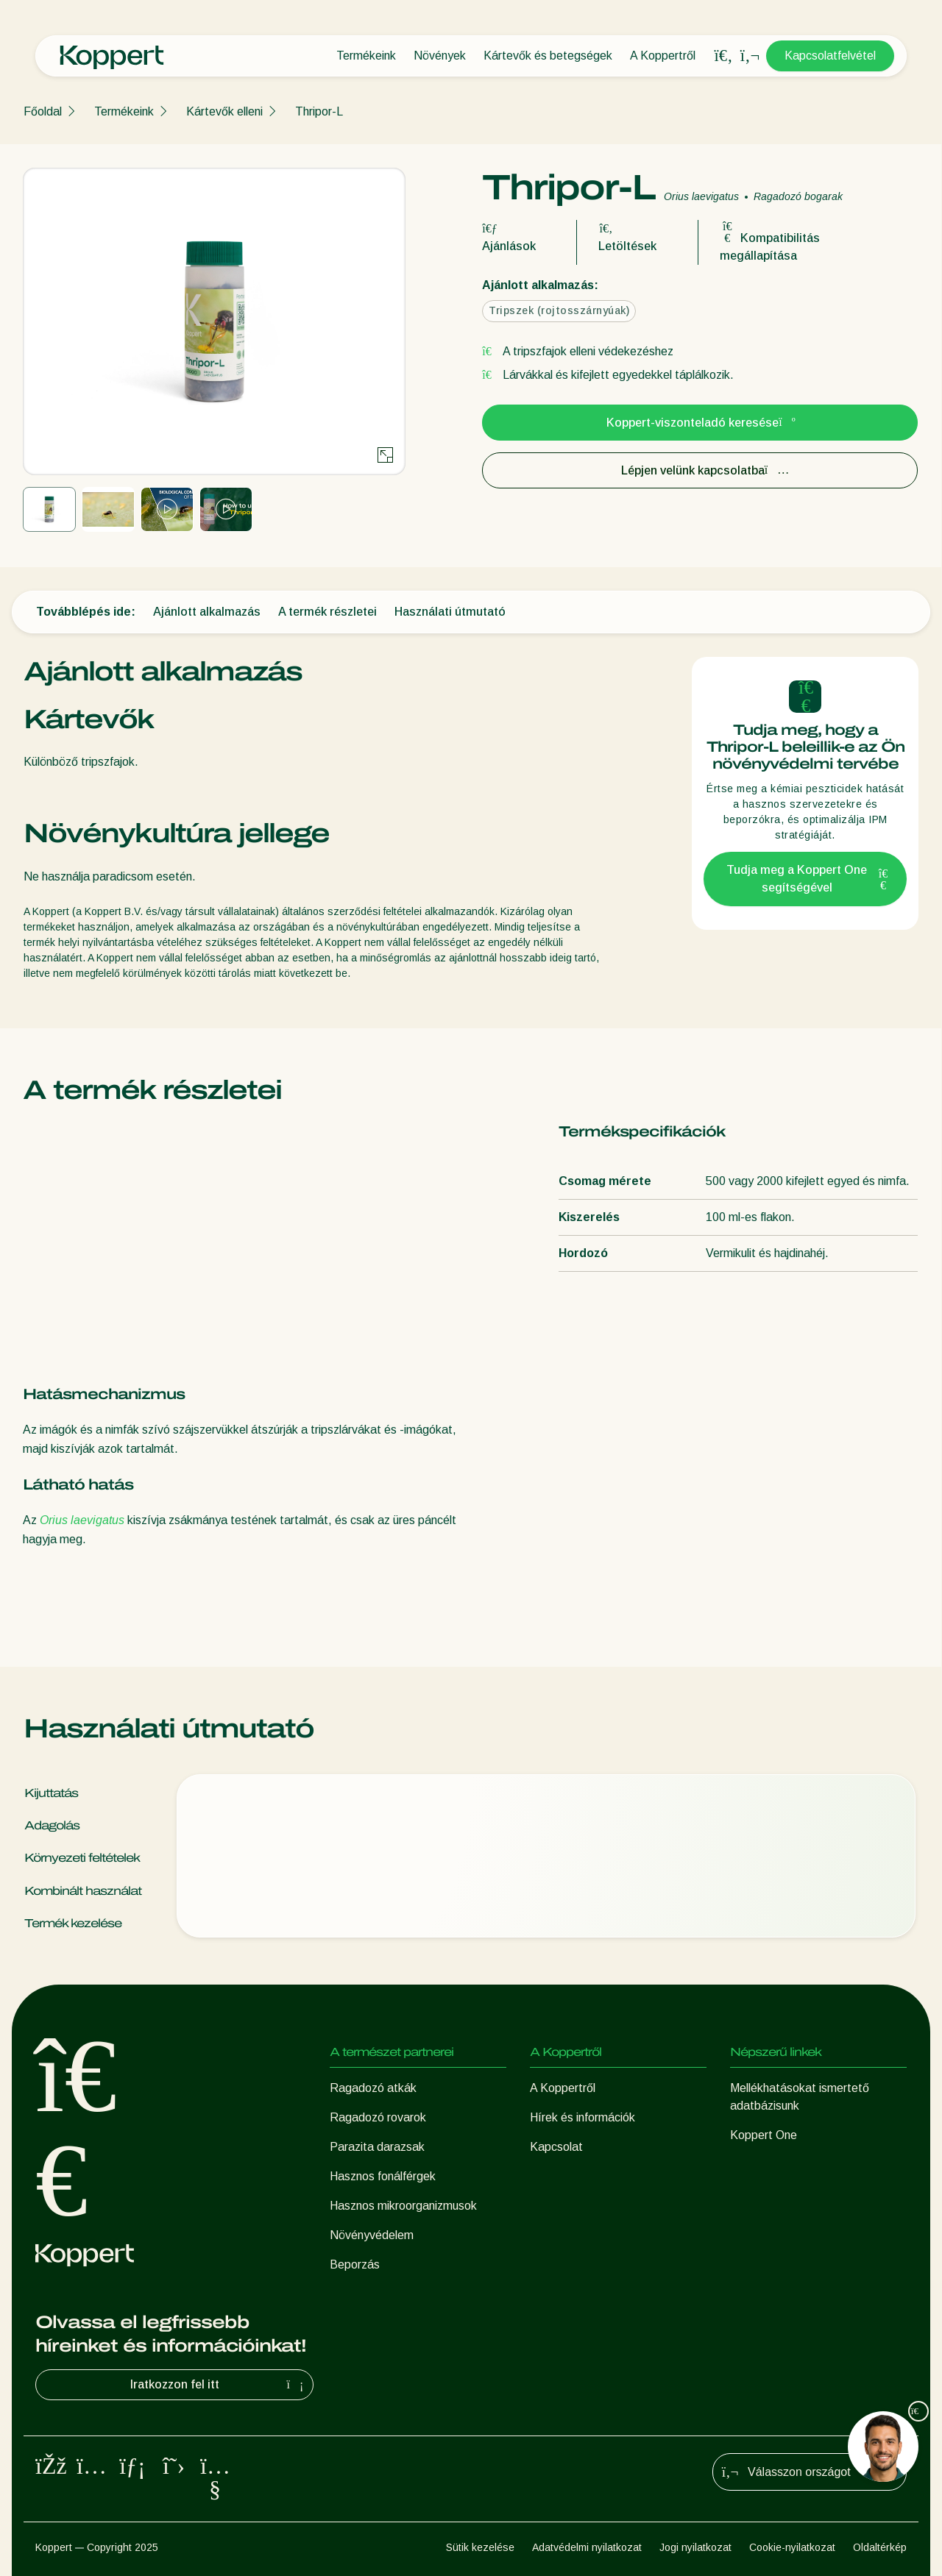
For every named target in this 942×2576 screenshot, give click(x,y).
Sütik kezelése (480, 2547)
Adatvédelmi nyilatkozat (587, 2547)
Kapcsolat (556, 2147)
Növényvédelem (372, 2235)
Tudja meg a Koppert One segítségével (807, 879)
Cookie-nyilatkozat (792, 2547)
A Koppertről (662, 55)
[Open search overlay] (723, 55)
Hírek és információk (582, 2117)
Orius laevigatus (82, 1520)
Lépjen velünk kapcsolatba (700, 470)
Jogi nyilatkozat (695, 2547)
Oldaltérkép (880, 2547)
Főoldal (43, 111)
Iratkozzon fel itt (219, 2385)
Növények (440, 55)
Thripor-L (319, 111)
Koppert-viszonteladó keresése (699, 422)
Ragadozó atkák (373, 2088)
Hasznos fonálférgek (383, 2176)
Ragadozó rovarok (378, 2117)
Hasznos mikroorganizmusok (403, 2205)
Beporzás (355, 2264)
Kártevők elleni (224, 111)
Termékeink (366, 55)
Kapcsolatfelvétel (830, 55)
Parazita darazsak (377, 2147)
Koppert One (763, 2135)
